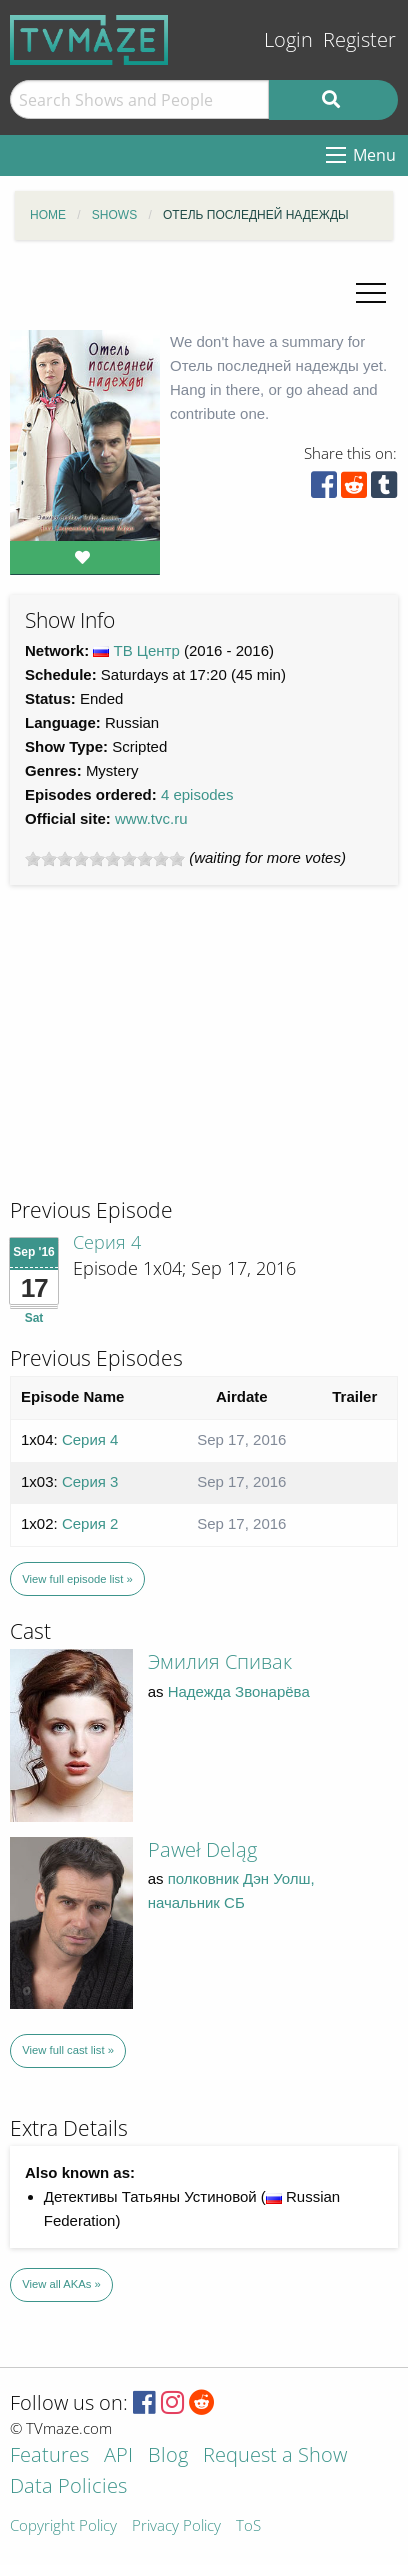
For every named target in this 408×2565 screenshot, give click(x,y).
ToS (248, 2526)
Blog (168, 2456)
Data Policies (68, 2487)
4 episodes (197, 794)
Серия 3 (90, 1481)
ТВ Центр (147, 650)
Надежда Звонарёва (239, 1691)
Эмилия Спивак (220, 1661)
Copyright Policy (63, 2526)
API (118, 2456)
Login (288, 39)
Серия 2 (90, 1523)
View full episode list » (77, 1579)
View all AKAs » (61, 2284)
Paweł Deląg (202, 1849)
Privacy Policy (176, 2526)
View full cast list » (68, 2050)
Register (359, 39)
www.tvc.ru (151, 818)
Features (49, 2456)
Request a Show (275, 2456)
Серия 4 (107, 1242)
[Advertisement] (160, 1060)
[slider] (105, 859)
